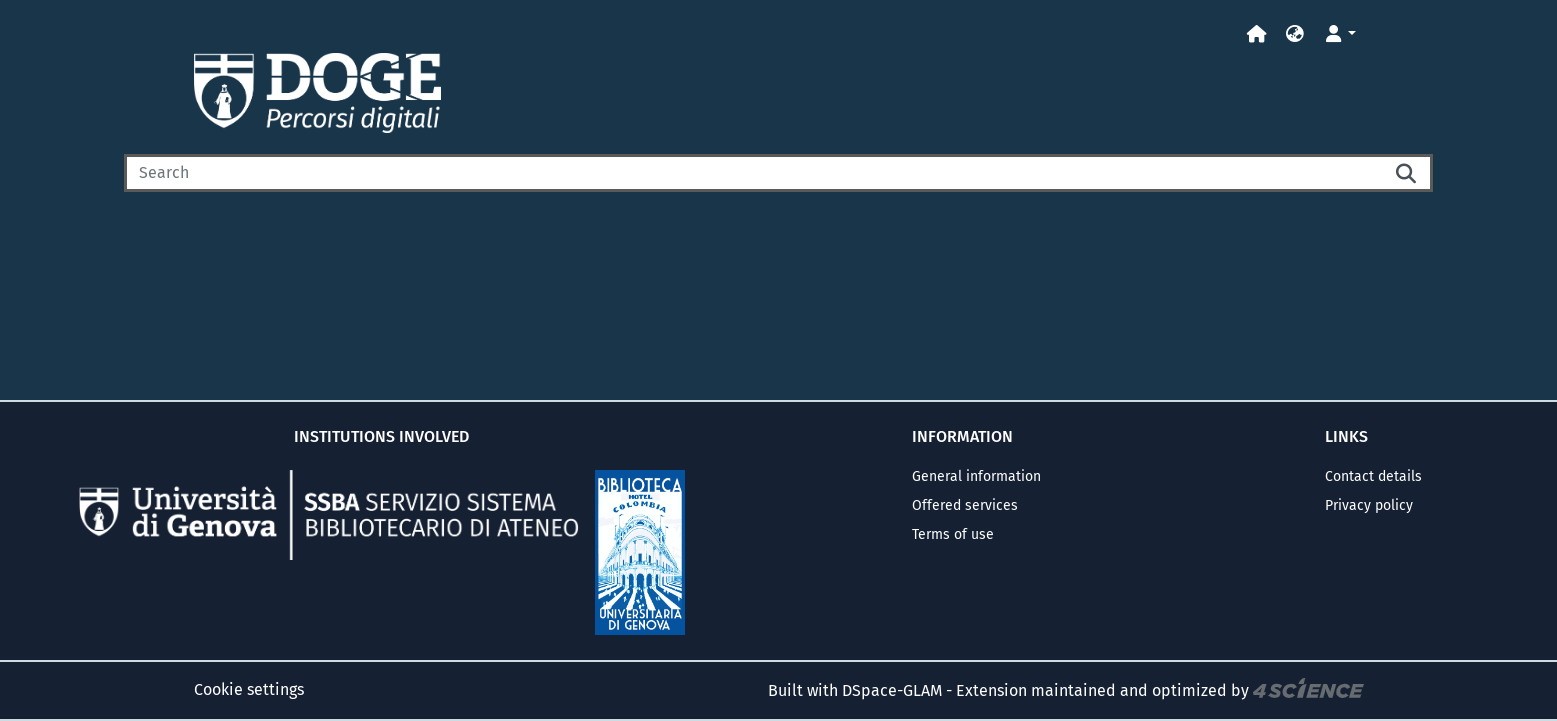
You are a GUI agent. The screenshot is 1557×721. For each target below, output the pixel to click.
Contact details (1373, 476)
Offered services (965, 505)
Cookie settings (249, 689)
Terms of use (953, 534)
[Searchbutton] (1407, 173)
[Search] (753, 173)
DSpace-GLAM (892, 690)
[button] (1295, 34)
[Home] (1257, 34)
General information (976, 476)
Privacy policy (1369, 505)
